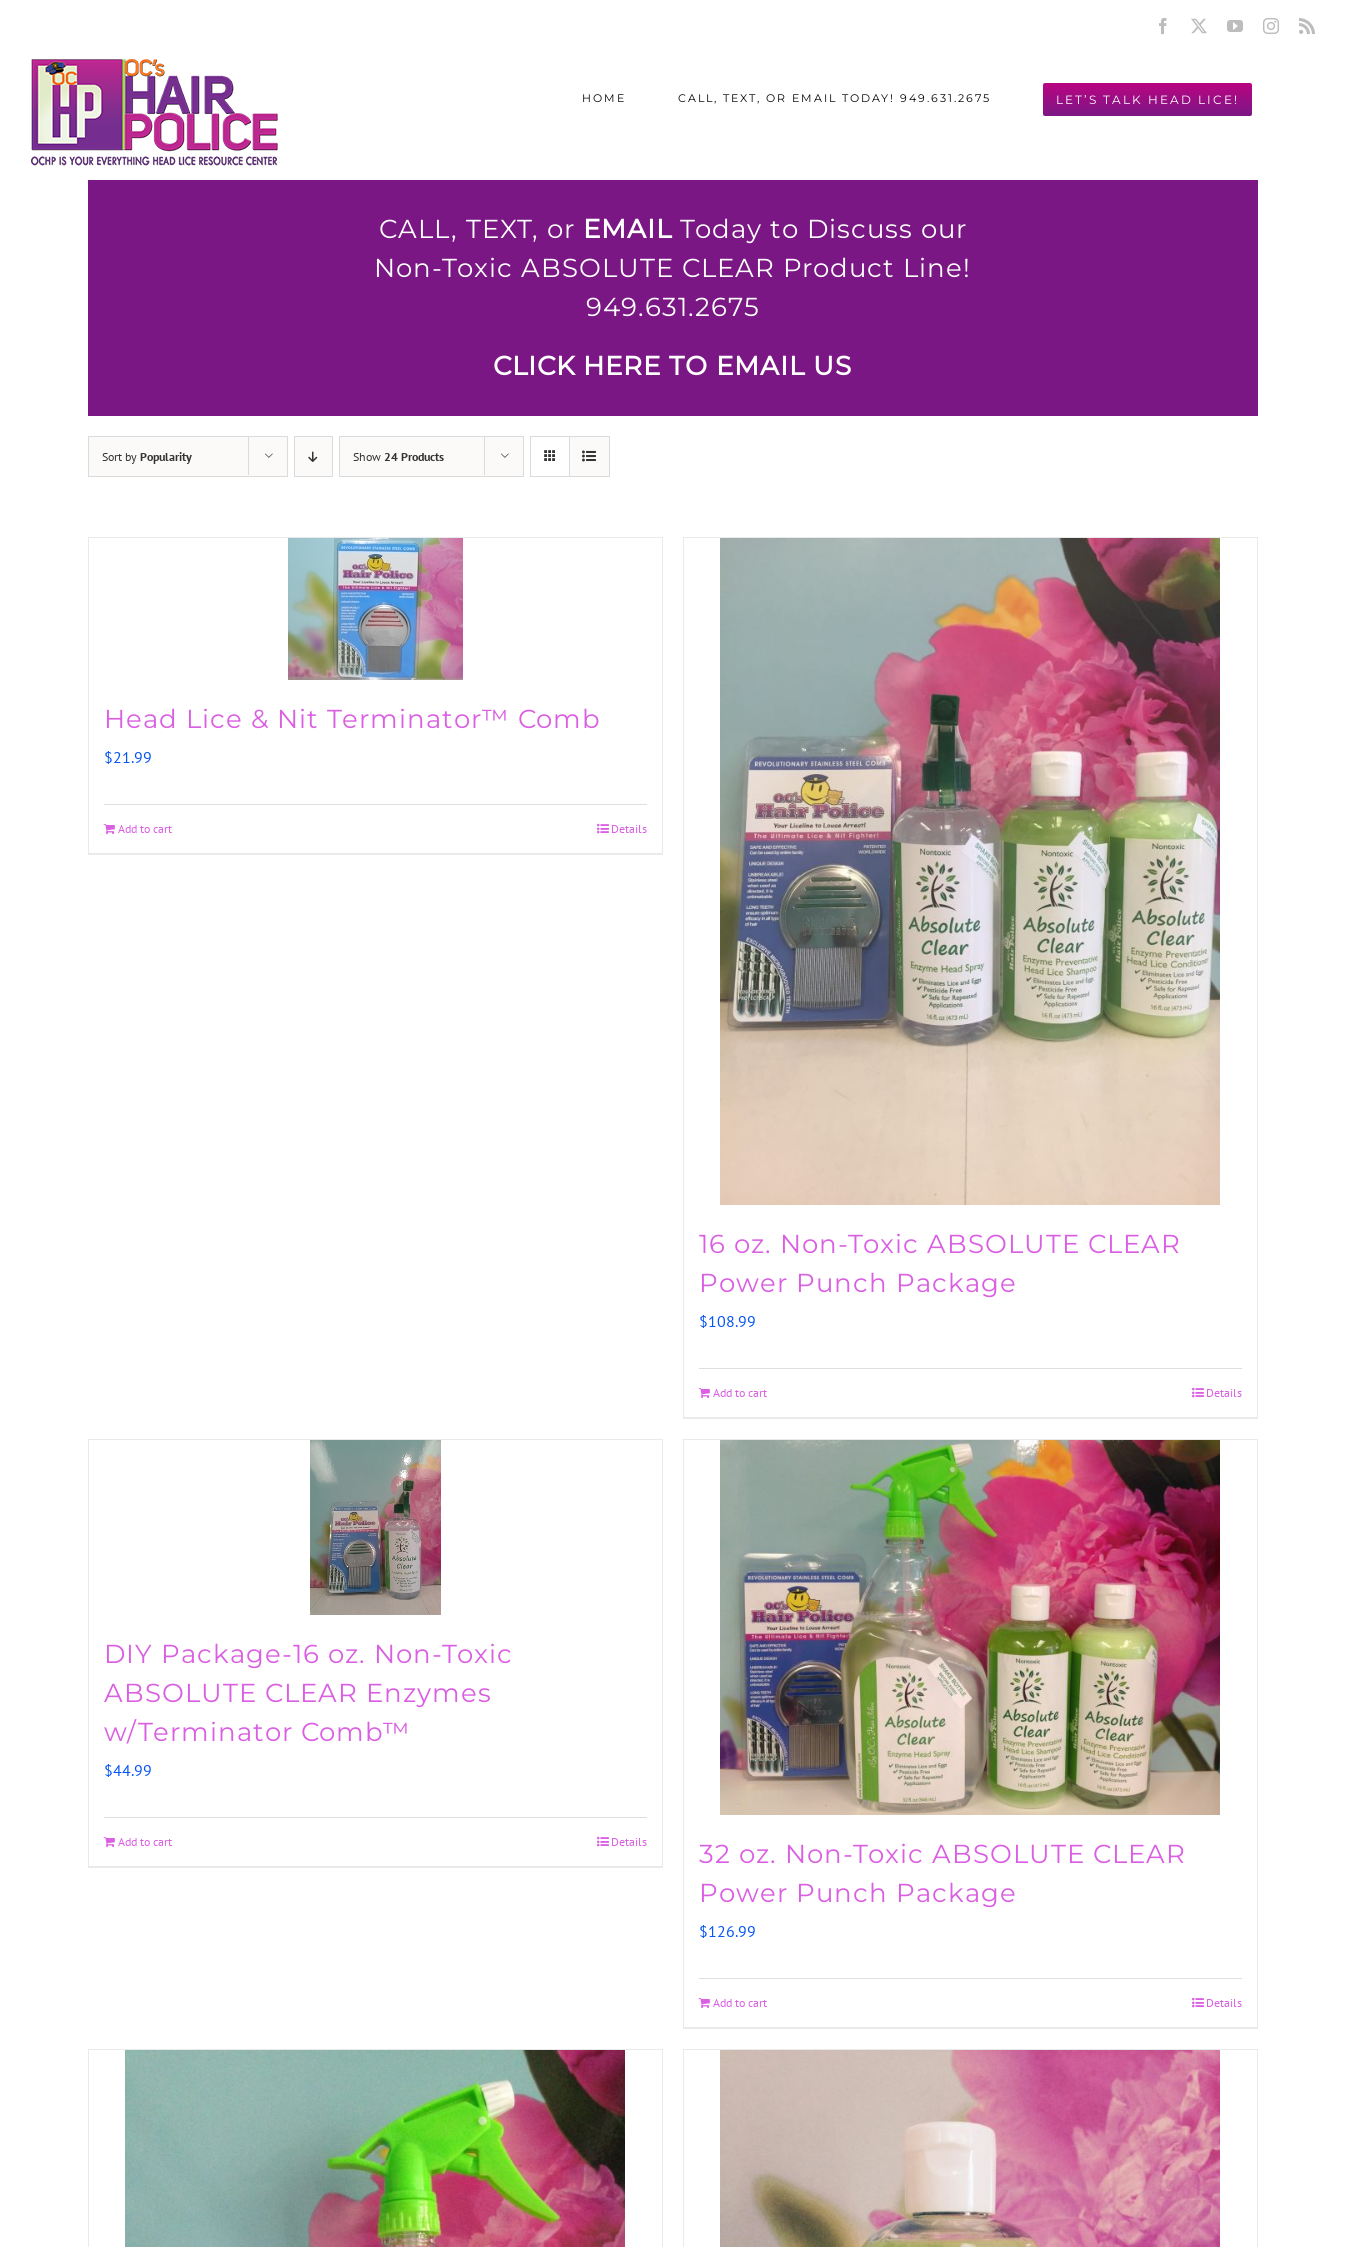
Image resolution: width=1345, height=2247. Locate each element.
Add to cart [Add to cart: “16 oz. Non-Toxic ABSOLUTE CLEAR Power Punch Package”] (740, 1392)
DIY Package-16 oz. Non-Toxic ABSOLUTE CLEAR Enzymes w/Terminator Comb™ (308, 1693)
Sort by (147, 456)
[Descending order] (313, 456)
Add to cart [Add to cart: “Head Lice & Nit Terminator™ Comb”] (145, 828)
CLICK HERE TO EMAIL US (672, 366)
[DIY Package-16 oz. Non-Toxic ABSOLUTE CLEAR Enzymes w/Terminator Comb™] (375, 1527)
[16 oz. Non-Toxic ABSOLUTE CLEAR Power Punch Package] (970, 871)
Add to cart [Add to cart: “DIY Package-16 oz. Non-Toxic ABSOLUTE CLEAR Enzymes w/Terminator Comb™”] (145, 1841)
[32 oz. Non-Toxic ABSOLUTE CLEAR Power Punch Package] (970, 1627)
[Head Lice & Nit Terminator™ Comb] (375, 609)
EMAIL (627, 229)
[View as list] (589, 456)
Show (398, 456)
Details (629, 828)
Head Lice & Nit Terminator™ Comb (352, 719)
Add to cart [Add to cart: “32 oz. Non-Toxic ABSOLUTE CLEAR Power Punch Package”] (740, 2002)
